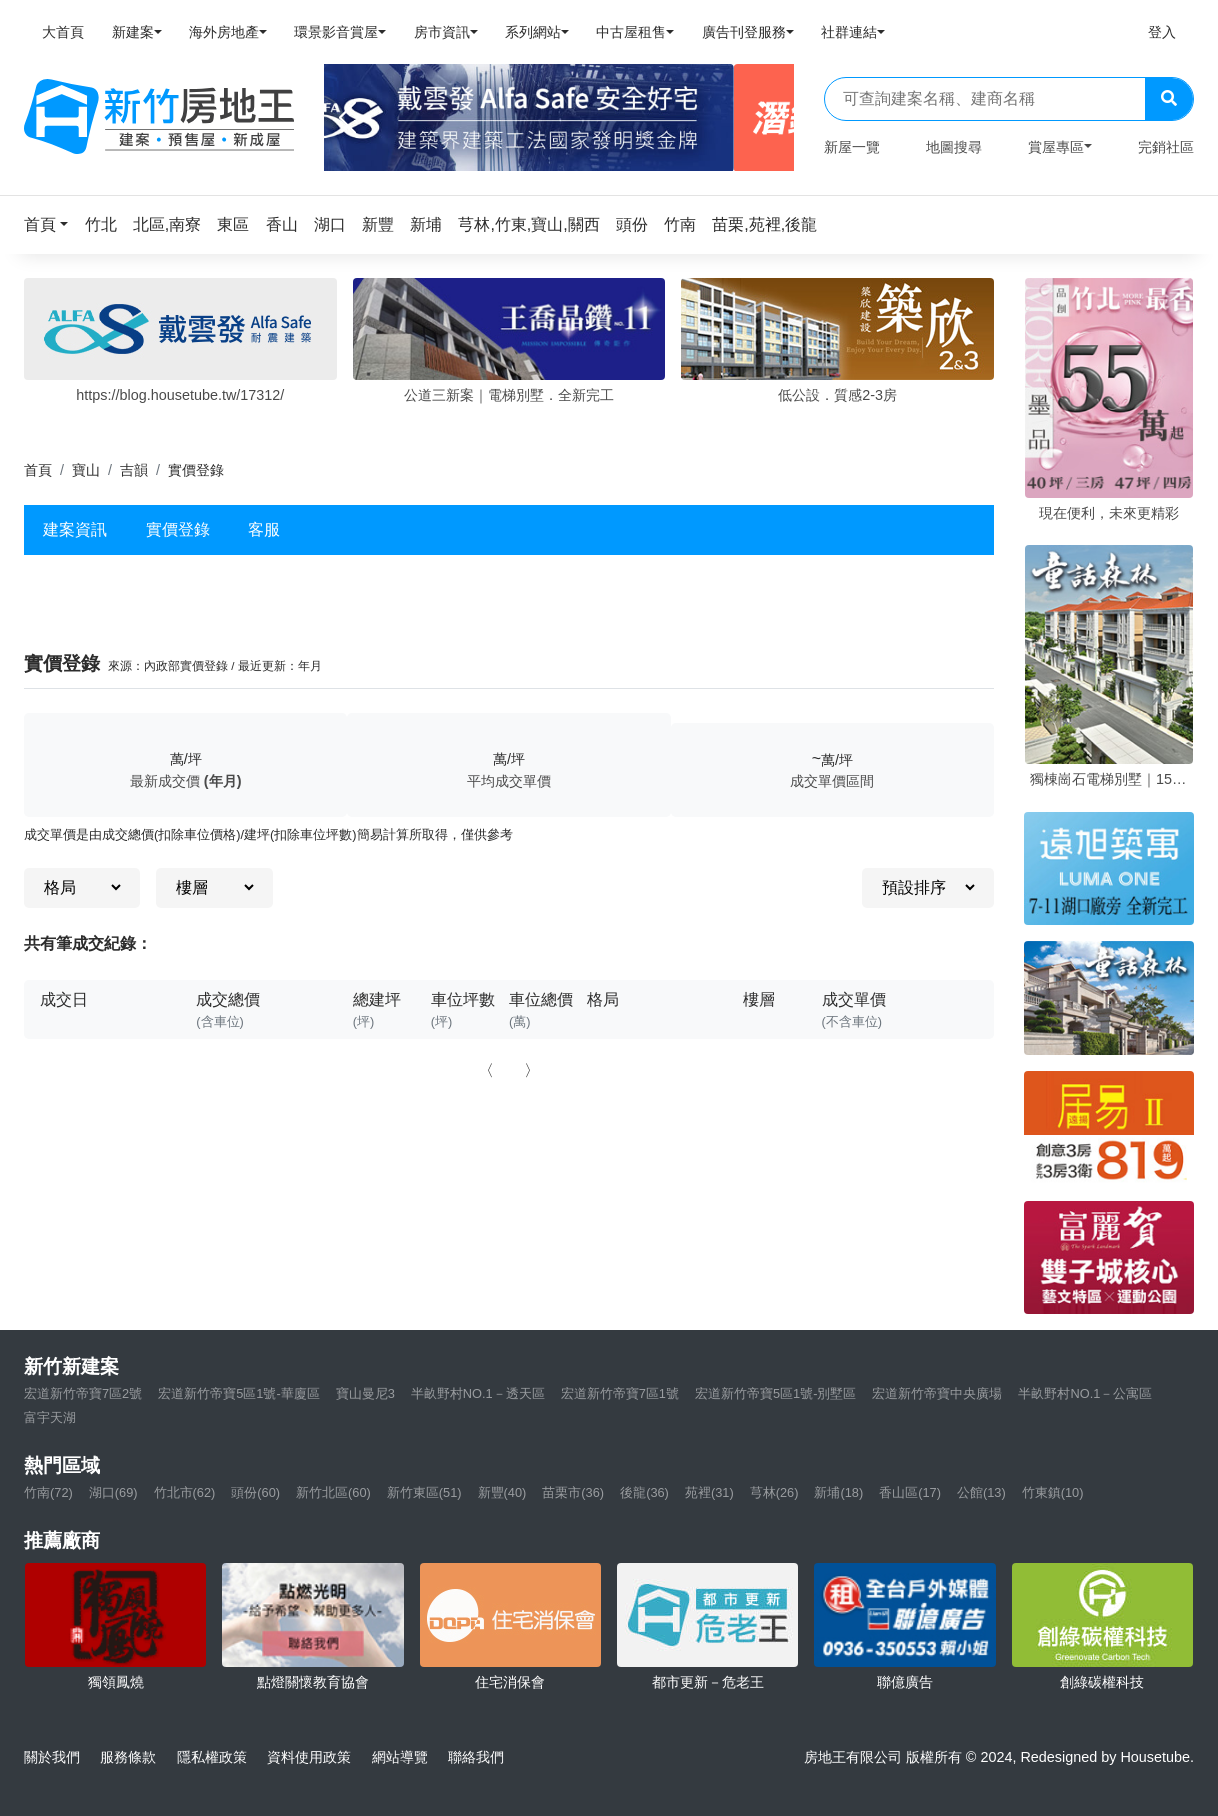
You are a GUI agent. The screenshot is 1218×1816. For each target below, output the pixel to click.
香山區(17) (910, 1492)
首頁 (38, 470)
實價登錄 (178, 529)
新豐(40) (502, 1492)
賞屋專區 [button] (1056, 147)
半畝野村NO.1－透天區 (478, 1393)
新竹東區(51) (424, 1492)
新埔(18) (838, 1492)
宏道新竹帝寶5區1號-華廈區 (239, 1393)
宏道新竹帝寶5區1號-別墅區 (776, 1393)
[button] (52, 224)
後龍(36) (644, 1492)
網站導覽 (400, 1757)
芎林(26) (774, 1492)
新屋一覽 (852, 147)
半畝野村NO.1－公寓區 (1085, 1393)
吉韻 (134, 470)
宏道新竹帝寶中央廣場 (937, 1393)
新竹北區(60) (333, 1492)
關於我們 (52, 1757)
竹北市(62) (185, 1492)
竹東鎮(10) (1053, 1492)
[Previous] (347, 118)
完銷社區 (1166, 147)
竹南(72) (48, 1492)
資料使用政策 (309, 1757)
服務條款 (128, 1757)
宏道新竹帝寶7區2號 (83, 1393)
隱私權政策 (212, 1757)
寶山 (86, 470)
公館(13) (981, 1492)
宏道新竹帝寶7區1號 (620, 1393)
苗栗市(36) (573, 1492)
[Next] (770, 118)
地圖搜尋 (954, 147)
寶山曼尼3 (365, 1393)
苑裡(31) (709, 1492)
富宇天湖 (50, 1417)
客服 (264, 529)
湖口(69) (113, 1492)
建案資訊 (75, 529)
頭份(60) (255, 1492)
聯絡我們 (476, 1757)
